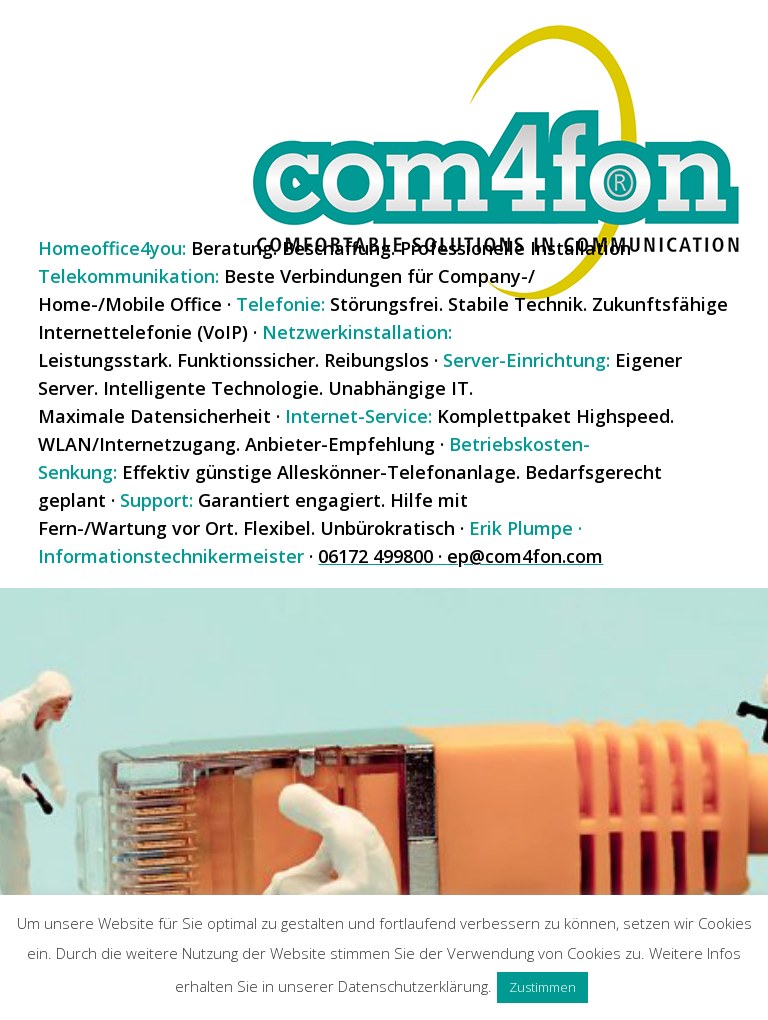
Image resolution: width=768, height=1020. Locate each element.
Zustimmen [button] (542, 987)
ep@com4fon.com (525, 556)
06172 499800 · (382, 556)
